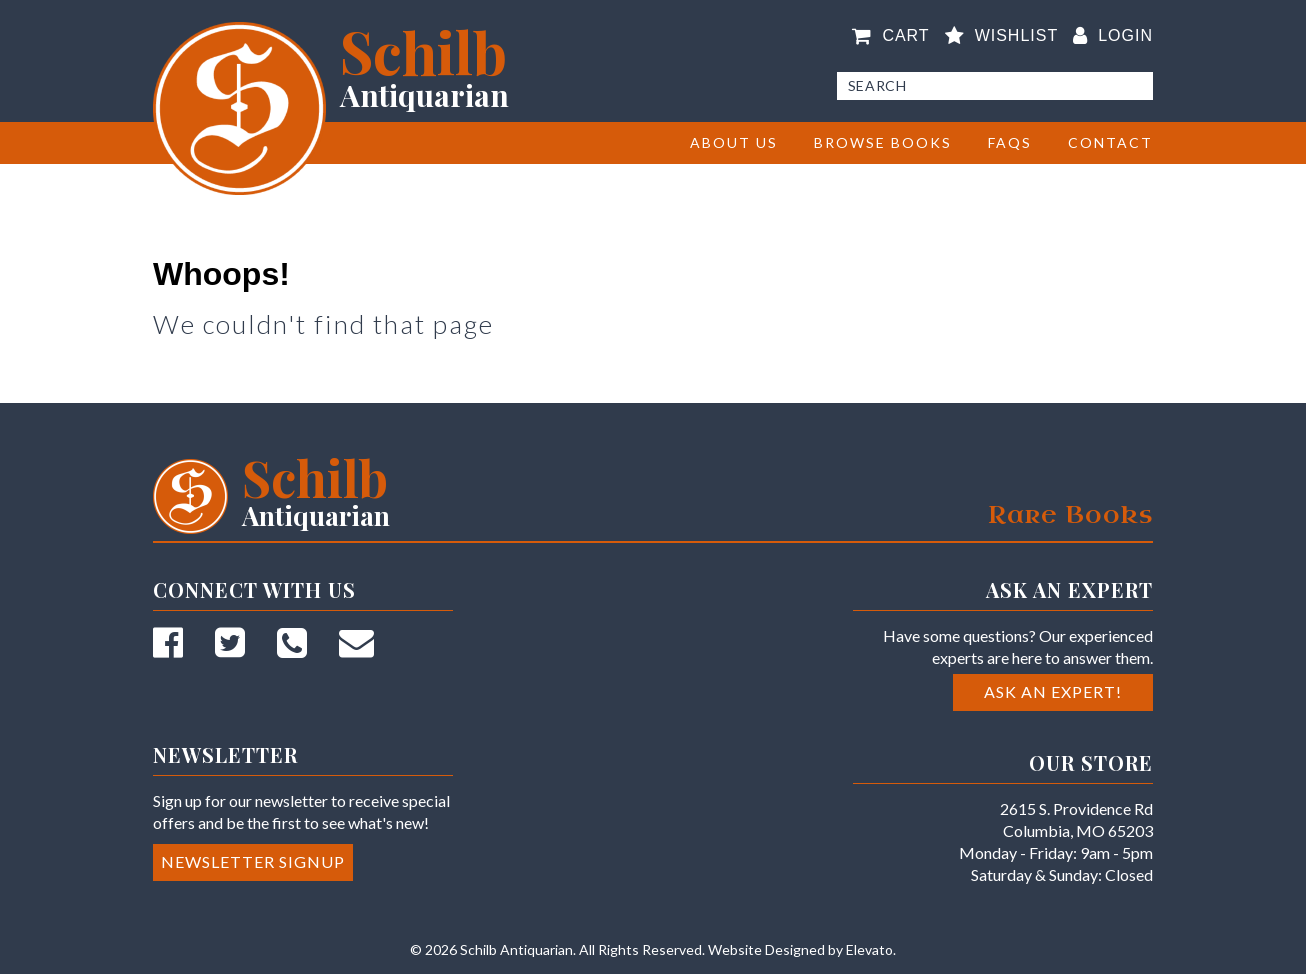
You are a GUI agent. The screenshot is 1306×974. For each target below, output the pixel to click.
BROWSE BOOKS (883, 142)
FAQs (1010, 142)
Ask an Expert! (1053, 691)
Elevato (869, 949)
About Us (734, 142)
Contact (1110, 142)
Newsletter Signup (253, 861)
